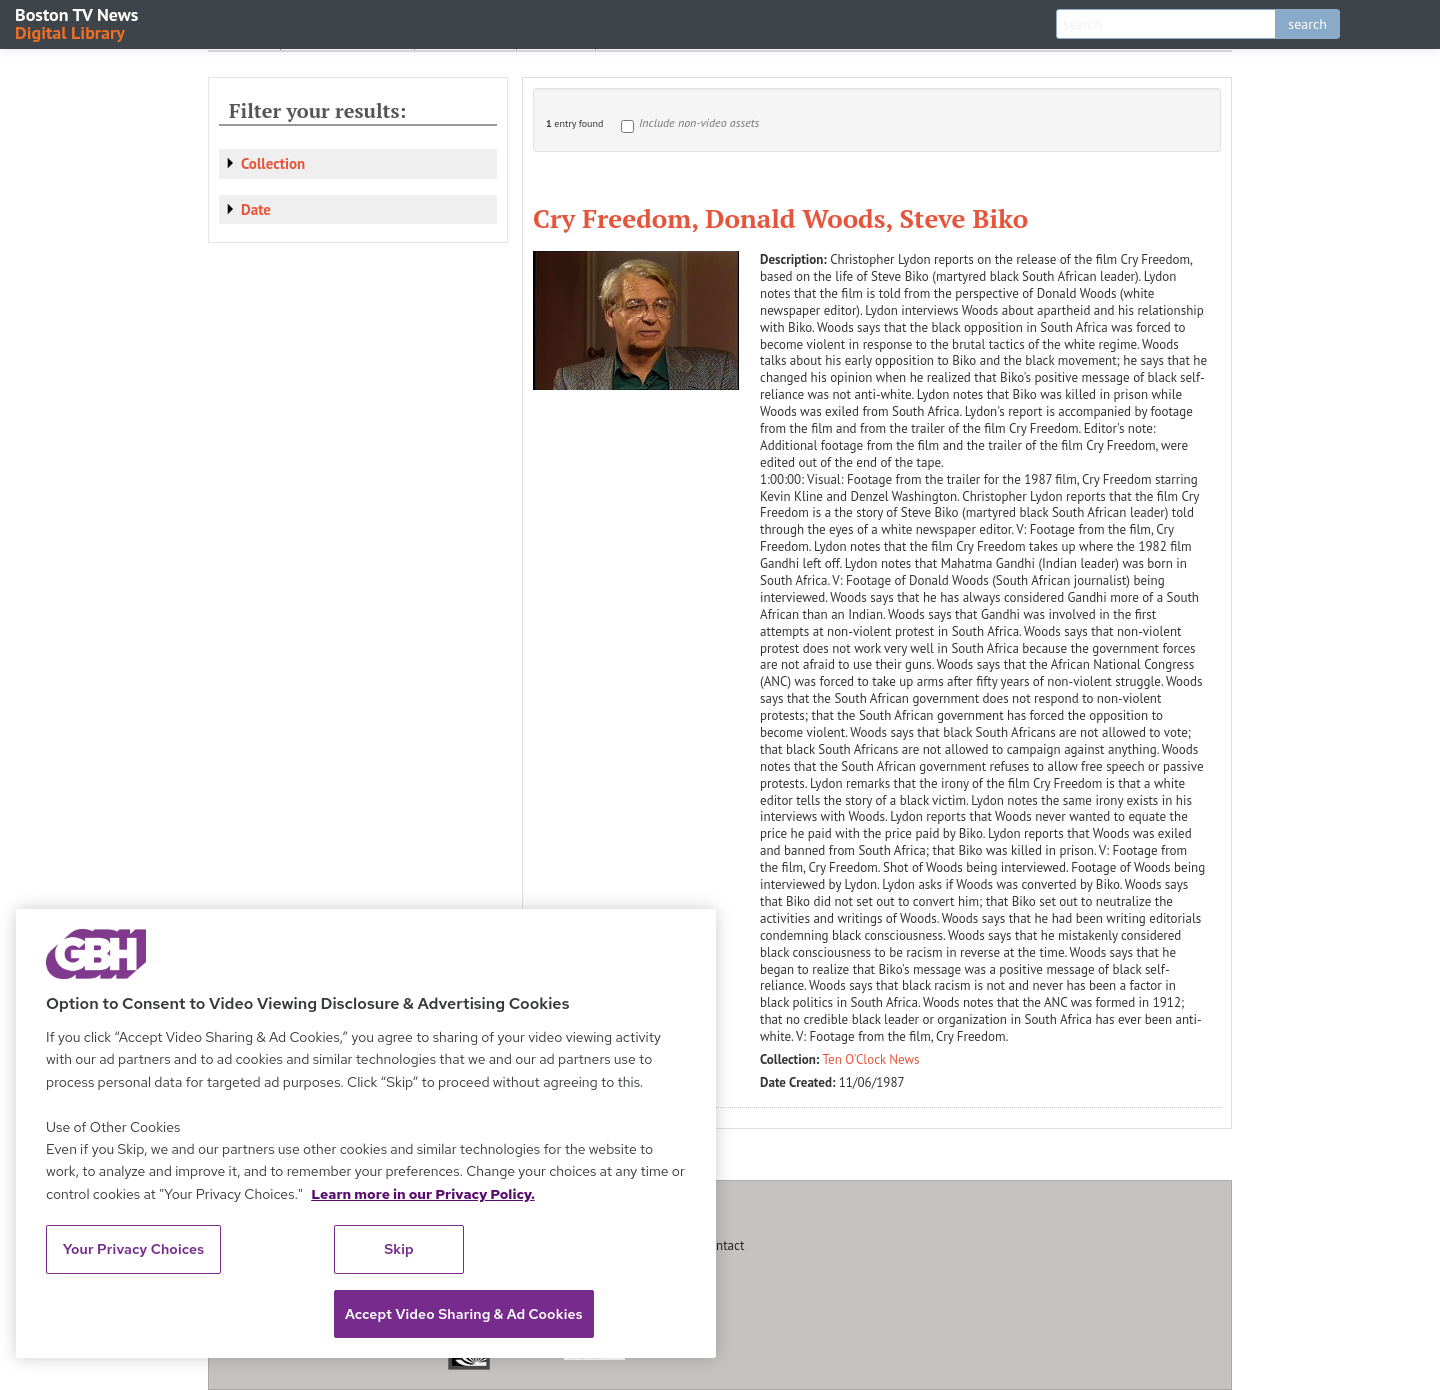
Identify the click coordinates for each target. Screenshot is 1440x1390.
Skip (399, 1249)
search (1307, 24)
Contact (723, 1245)
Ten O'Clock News (871, 1059)
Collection (273, 163)
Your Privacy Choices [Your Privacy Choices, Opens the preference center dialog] (134, 1249)
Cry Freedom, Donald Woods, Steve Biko (780, 218)
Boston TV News (78, 22)
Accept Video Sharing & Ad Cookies (464, 1314)
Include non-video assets (699, 122)
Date (256, 209)
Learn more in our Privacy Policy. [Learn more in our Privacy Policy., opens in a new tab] (423, 1194)
